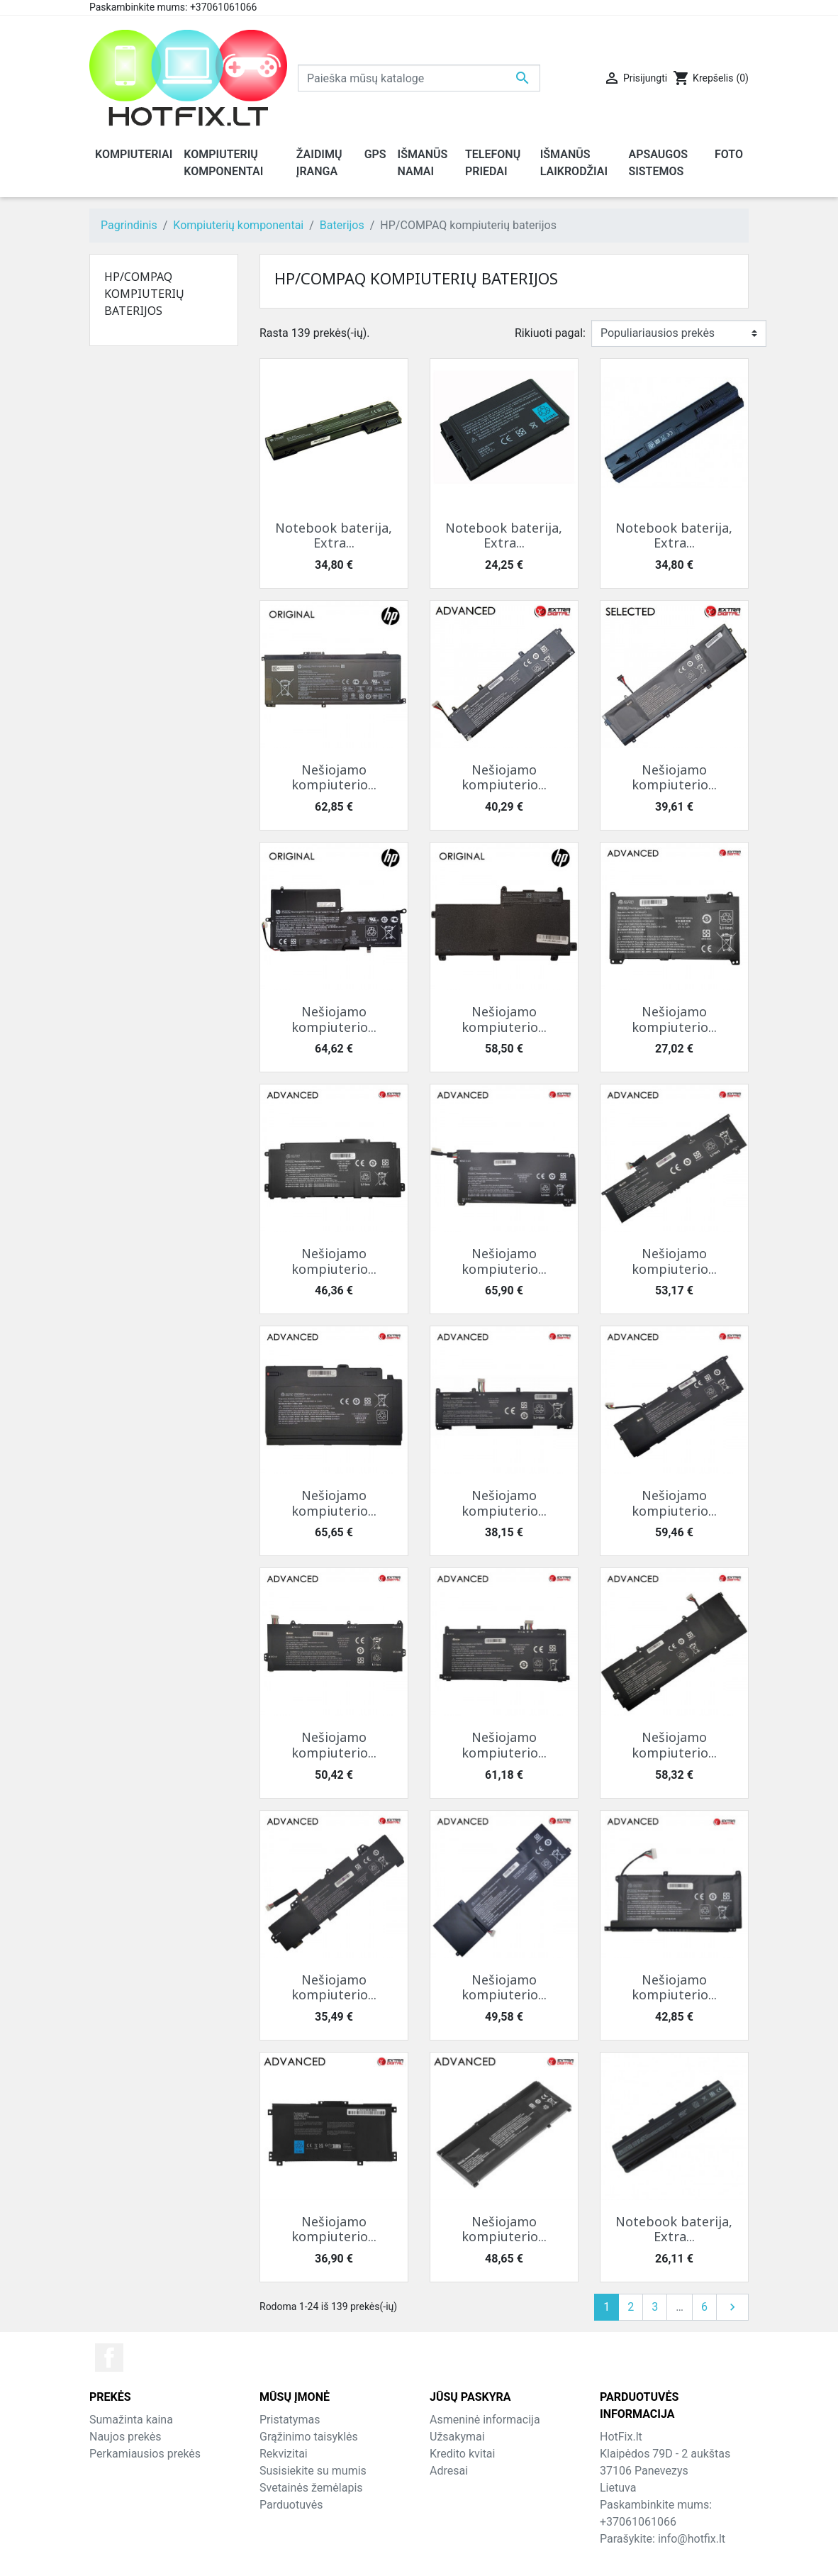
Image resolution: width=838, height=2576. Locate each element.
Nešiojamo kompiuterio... (333, 777)
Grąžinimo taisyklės (308, 2436)
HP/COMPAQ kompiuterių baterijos (144, 293)
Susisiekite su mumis (313, 2470)
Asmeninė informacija (485, 2419)
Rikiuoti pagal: (550, 333)
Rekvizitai (283, 2453)
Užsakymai (457, 2436)
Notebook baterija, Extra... (333, 535)
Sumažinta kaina (131, 2419)
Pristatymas (289, 2419)
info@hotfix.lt (691, 2539)
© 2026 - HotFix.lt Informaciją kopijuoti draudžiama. (419, 2556)
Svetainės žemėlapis (311, 2487)
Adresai (449, 2470)
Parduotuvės (291, 2504)
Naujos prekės (125, 2436)
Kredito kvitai (462, 2453)
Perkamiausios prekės (145, 2453)
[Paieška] (419, 78)
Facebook (109, 2357)
